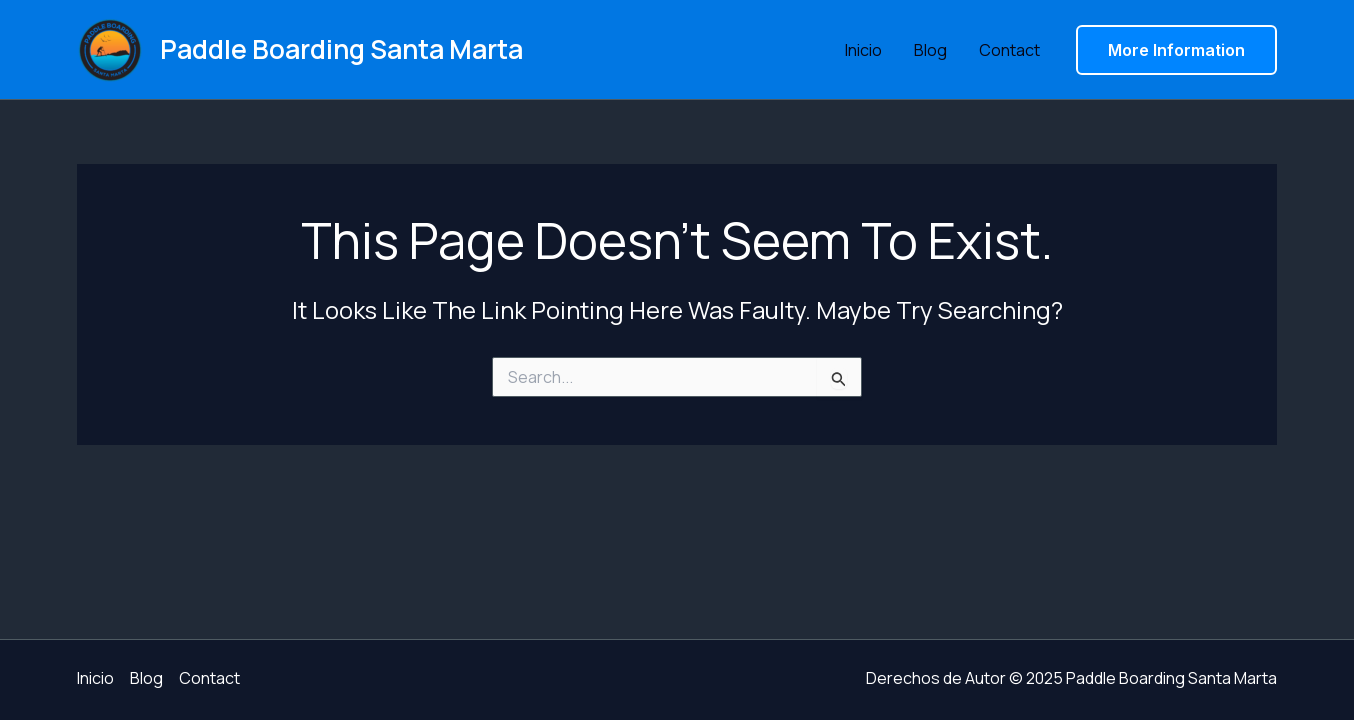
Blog (930, 50)
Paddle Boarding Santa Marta (341, 49)
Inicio (863, 50)
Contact (1009, 50)
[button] (1176, 50)
